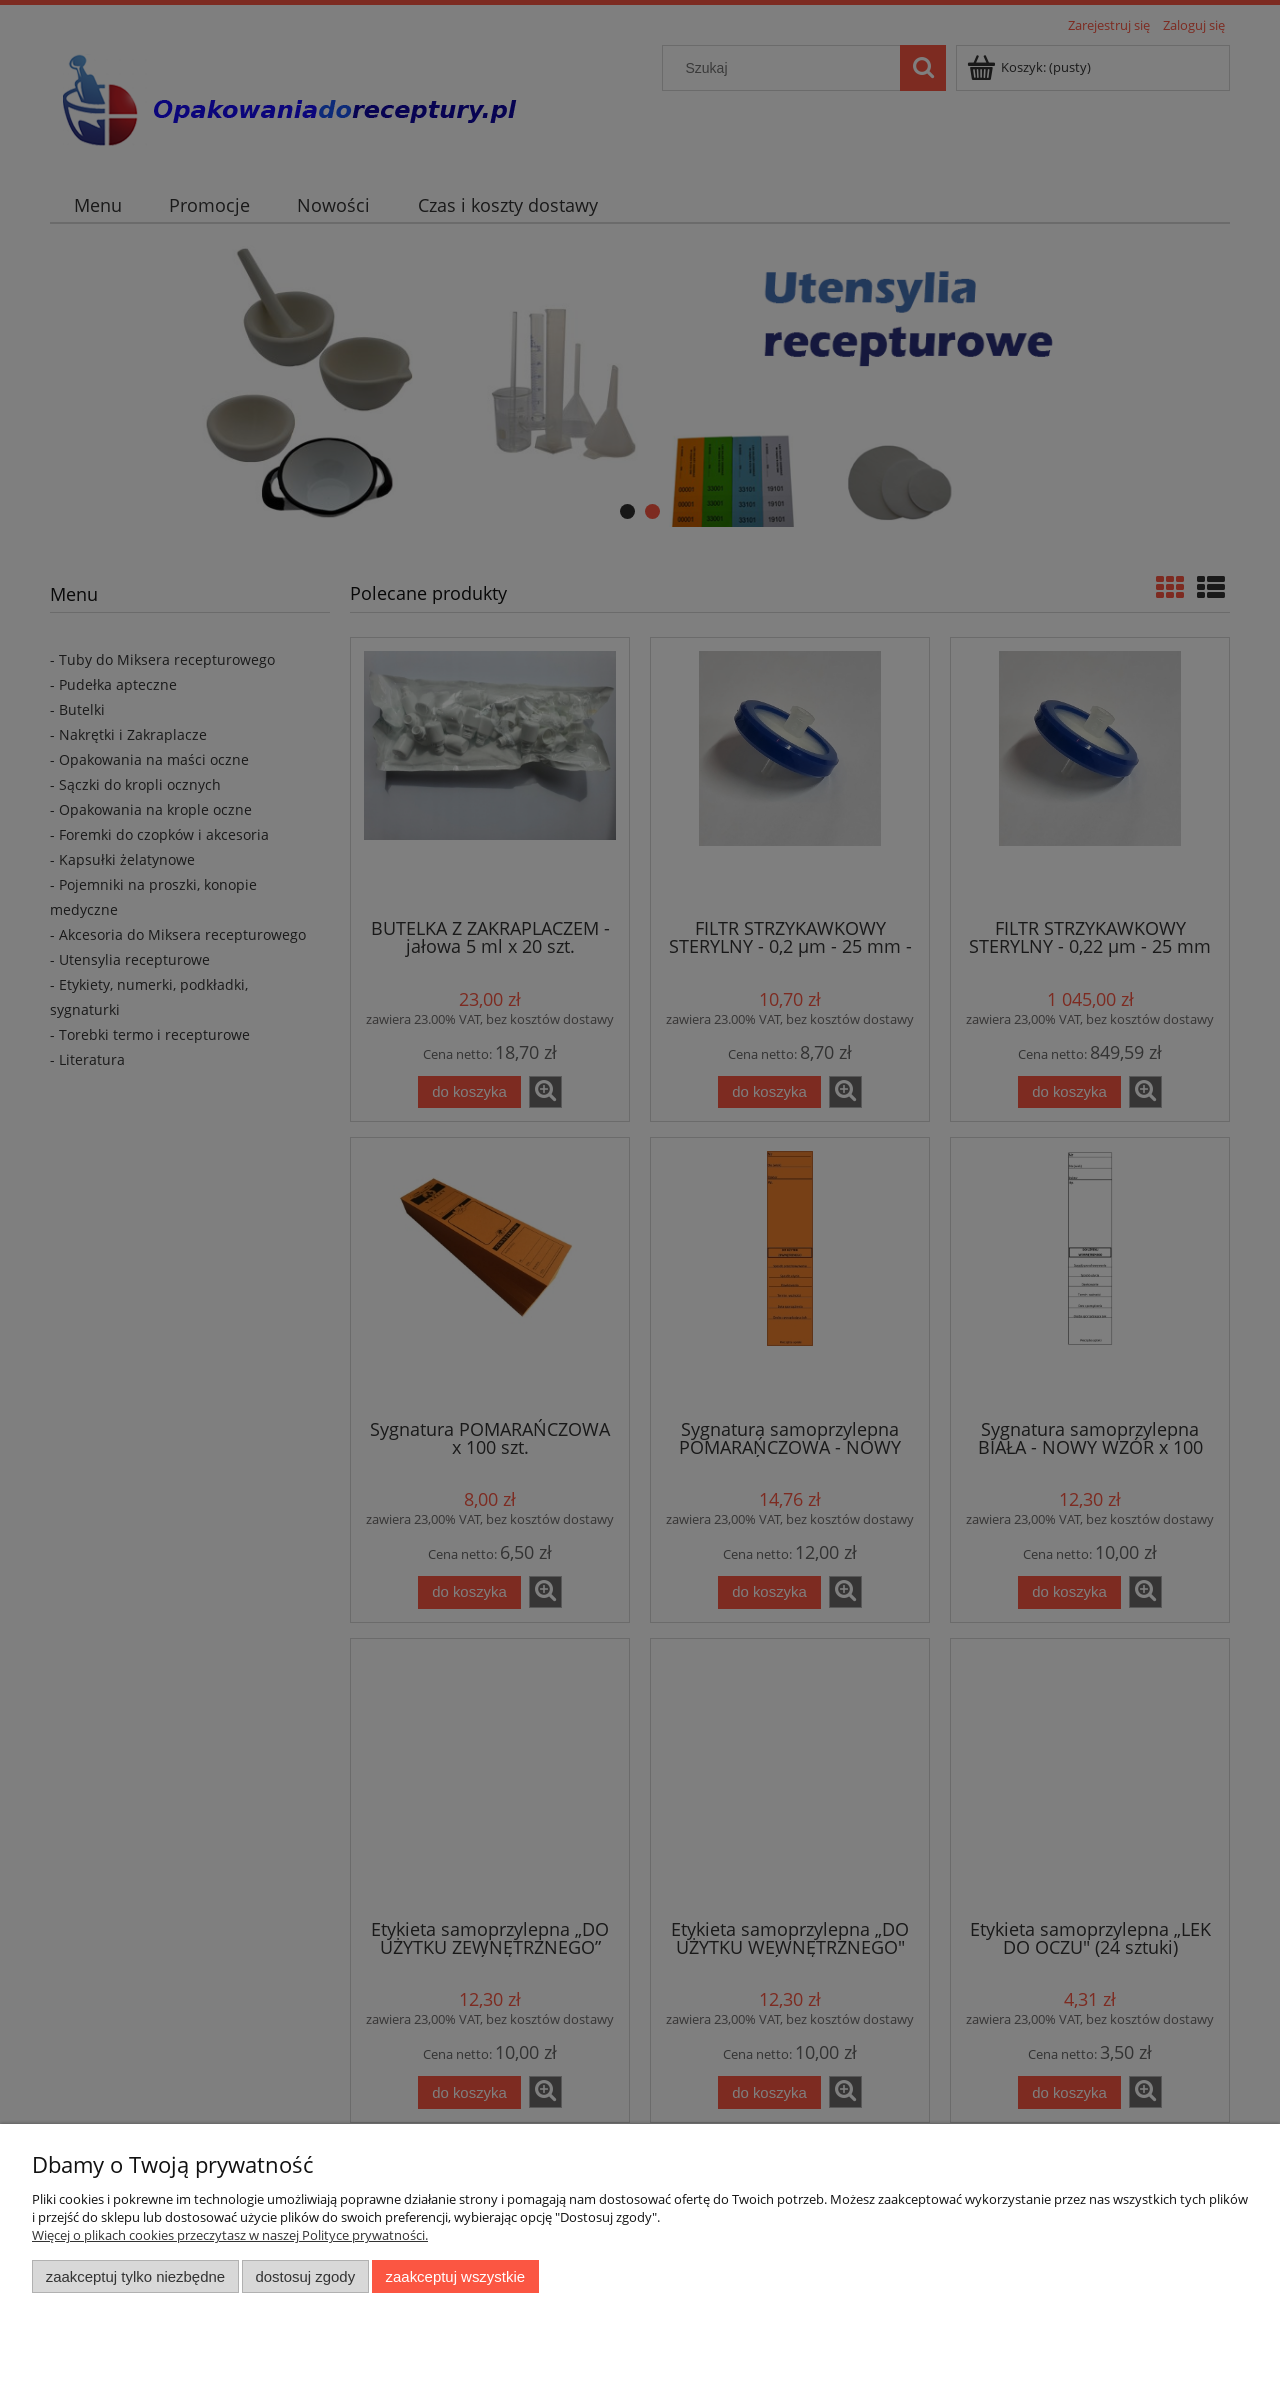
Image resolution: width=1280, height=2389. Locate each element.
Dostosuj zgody (305, 2276)
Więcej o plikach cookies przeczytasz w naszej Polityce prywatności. (230, 2235)
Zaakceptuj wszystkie (455, 2276)
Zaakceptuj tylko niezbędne (135, 2276)
